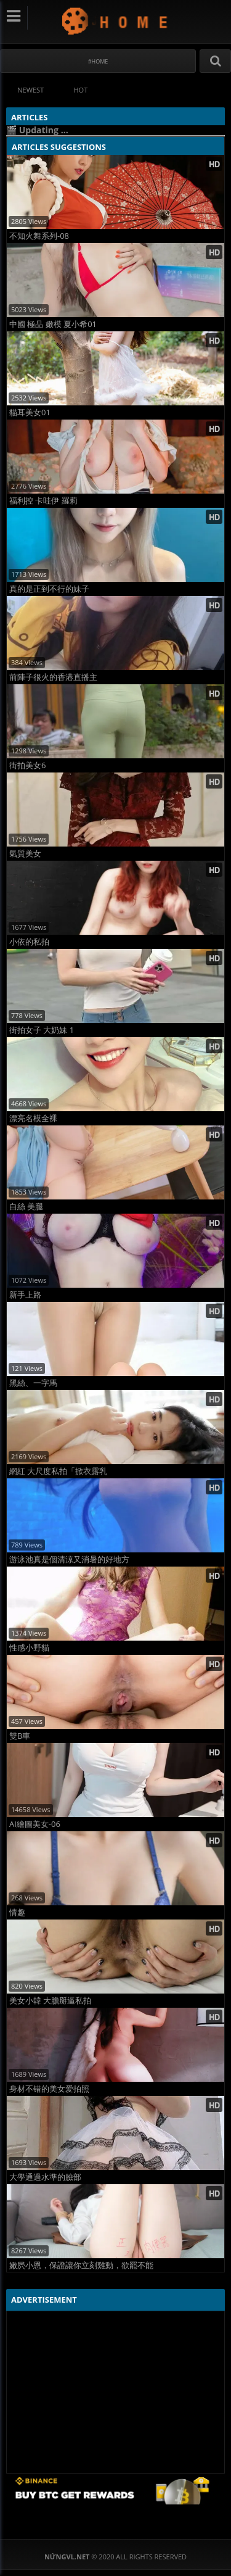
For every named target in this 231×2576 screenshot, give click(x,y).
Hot (81, 89)
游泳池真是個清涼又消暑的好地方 (69, 1559)
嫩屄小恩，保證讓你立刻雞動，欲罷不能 (81, 2265)
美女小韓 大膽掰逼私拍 (50, 2000)
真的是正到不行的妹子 (49, 589)
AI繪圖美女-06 (34, 1824)
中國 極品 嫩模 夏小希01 (53, 324)
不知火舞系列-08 (39, 236)
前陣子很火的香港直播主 (53, 677)
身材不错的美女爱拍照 (49, 2089)
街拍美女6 (27, 765)
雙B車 (19, 1736)
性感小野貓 (29, 1647)
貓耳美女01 (30, 412)
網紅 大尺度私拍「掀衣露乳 (58, 1471)
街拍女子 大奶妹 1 (41, 1030)
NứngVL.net (115, 21)
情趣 (17, 1912)
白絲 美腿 (26, 1206)
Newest (30, 89)
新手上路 (25, 1295)
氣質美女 (25, 853)
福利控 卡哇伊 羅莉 (43, 500)
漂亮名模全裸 (33, 1118)
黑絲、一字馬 (33, 1383)
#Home (98, 61)
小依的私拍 (29, 942)
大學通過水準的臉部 (45, 2177)
